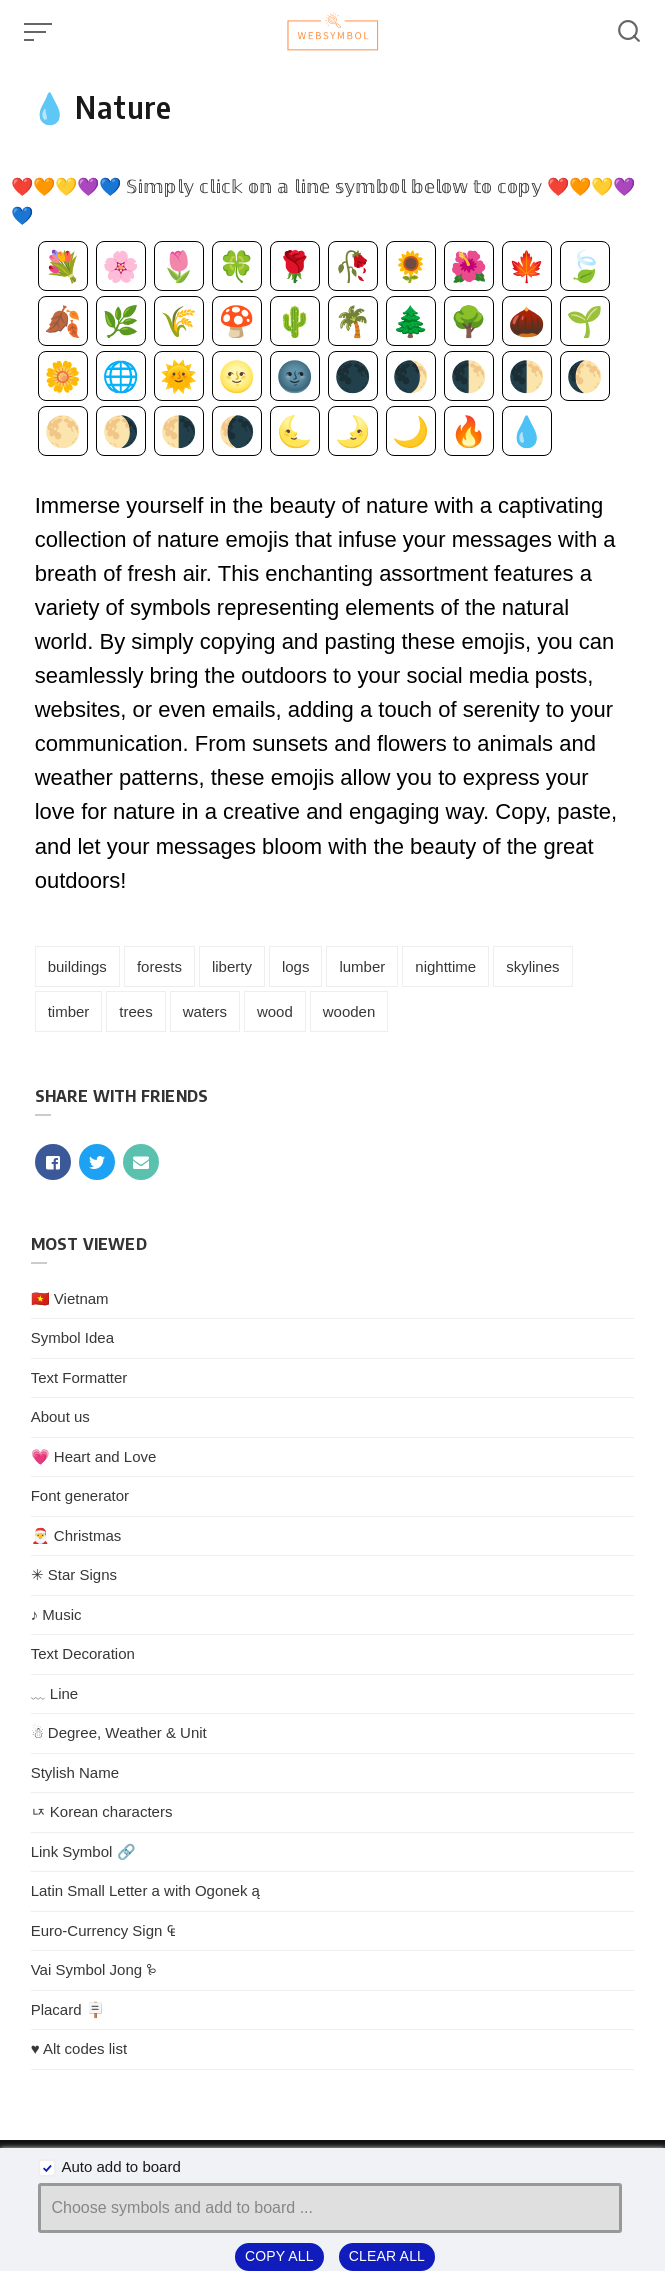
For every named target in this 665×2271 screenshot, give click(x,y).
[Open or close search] (629, 32)
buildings (77, 966)
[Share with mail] (141, 1162)
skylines (532, 966)
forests (159, 966)
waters (205, 1011)
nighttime (445, 966)
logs (296, 966)
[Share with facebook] (53, 1162)
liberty (232, 966)
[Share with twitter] (97, 1162)
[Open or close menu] (40, 32)
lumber (362, 966)
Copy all (279, 2256)
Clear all (387, 2256)
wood (275, 1011)
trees (135, 1011)
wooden (349, 1011)
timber (69, 1011)
